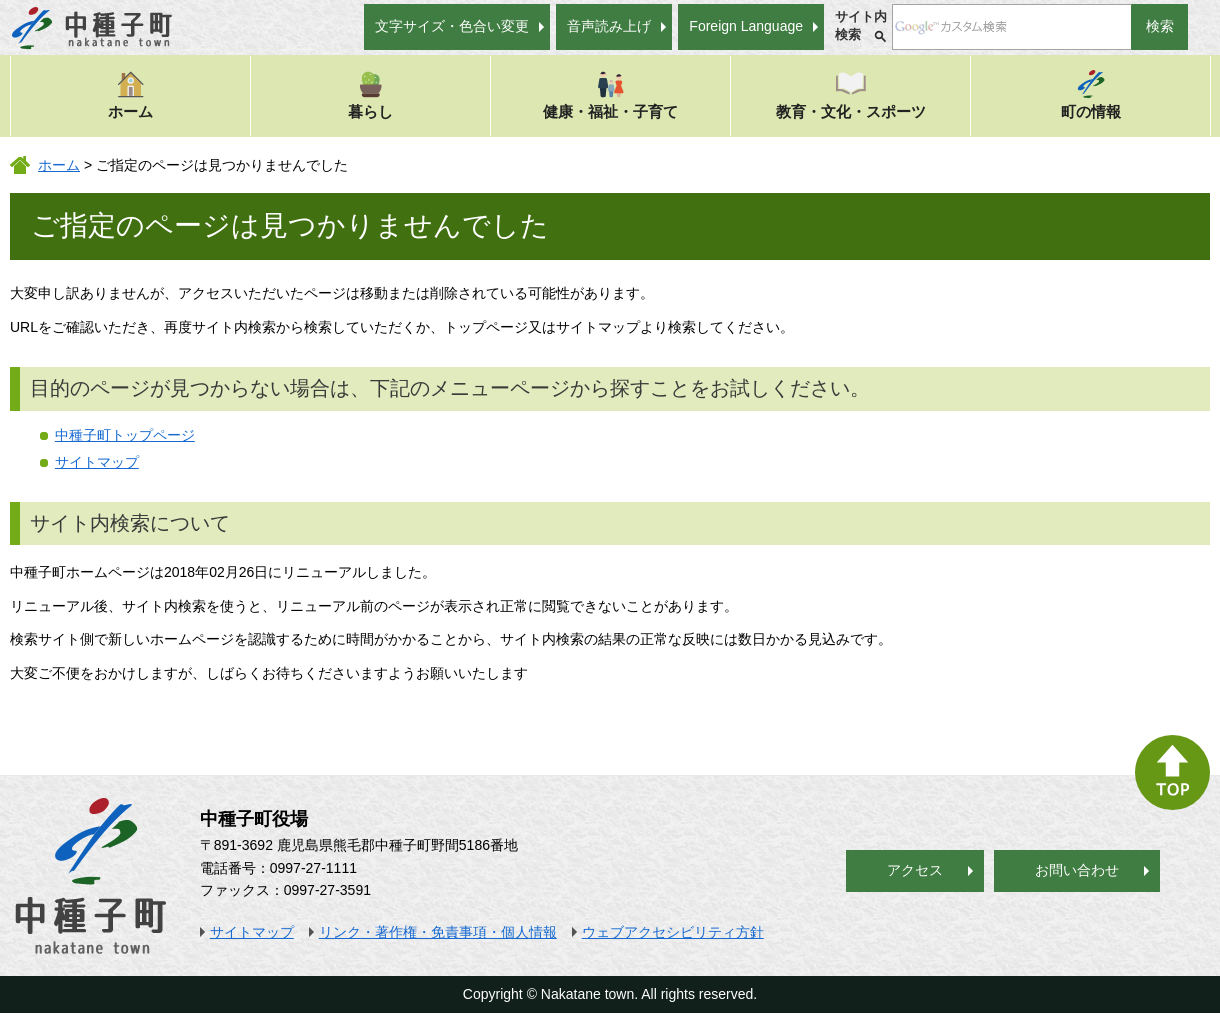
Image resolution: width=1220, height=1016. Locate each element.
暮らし (370, 94)
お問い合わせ (1077, 870)
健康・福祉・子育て (610, 94)
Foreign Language (746, 26)
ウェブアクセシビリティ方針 (673, 932)
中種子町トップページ (125, 435)
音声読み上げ (609, 26)
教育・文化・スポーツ (851, 94)
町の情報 (1091, 94)
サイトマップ (97, 462)
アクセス (915, 870)
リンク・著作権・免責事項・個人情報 (438, 932)
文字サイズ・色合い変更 (452, 26)
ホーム (130, 94)
